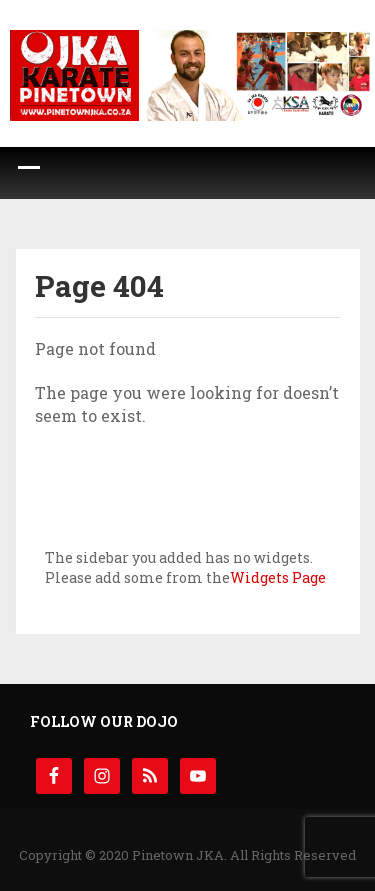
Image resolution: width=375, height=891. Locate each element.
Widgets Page (278, 577)
